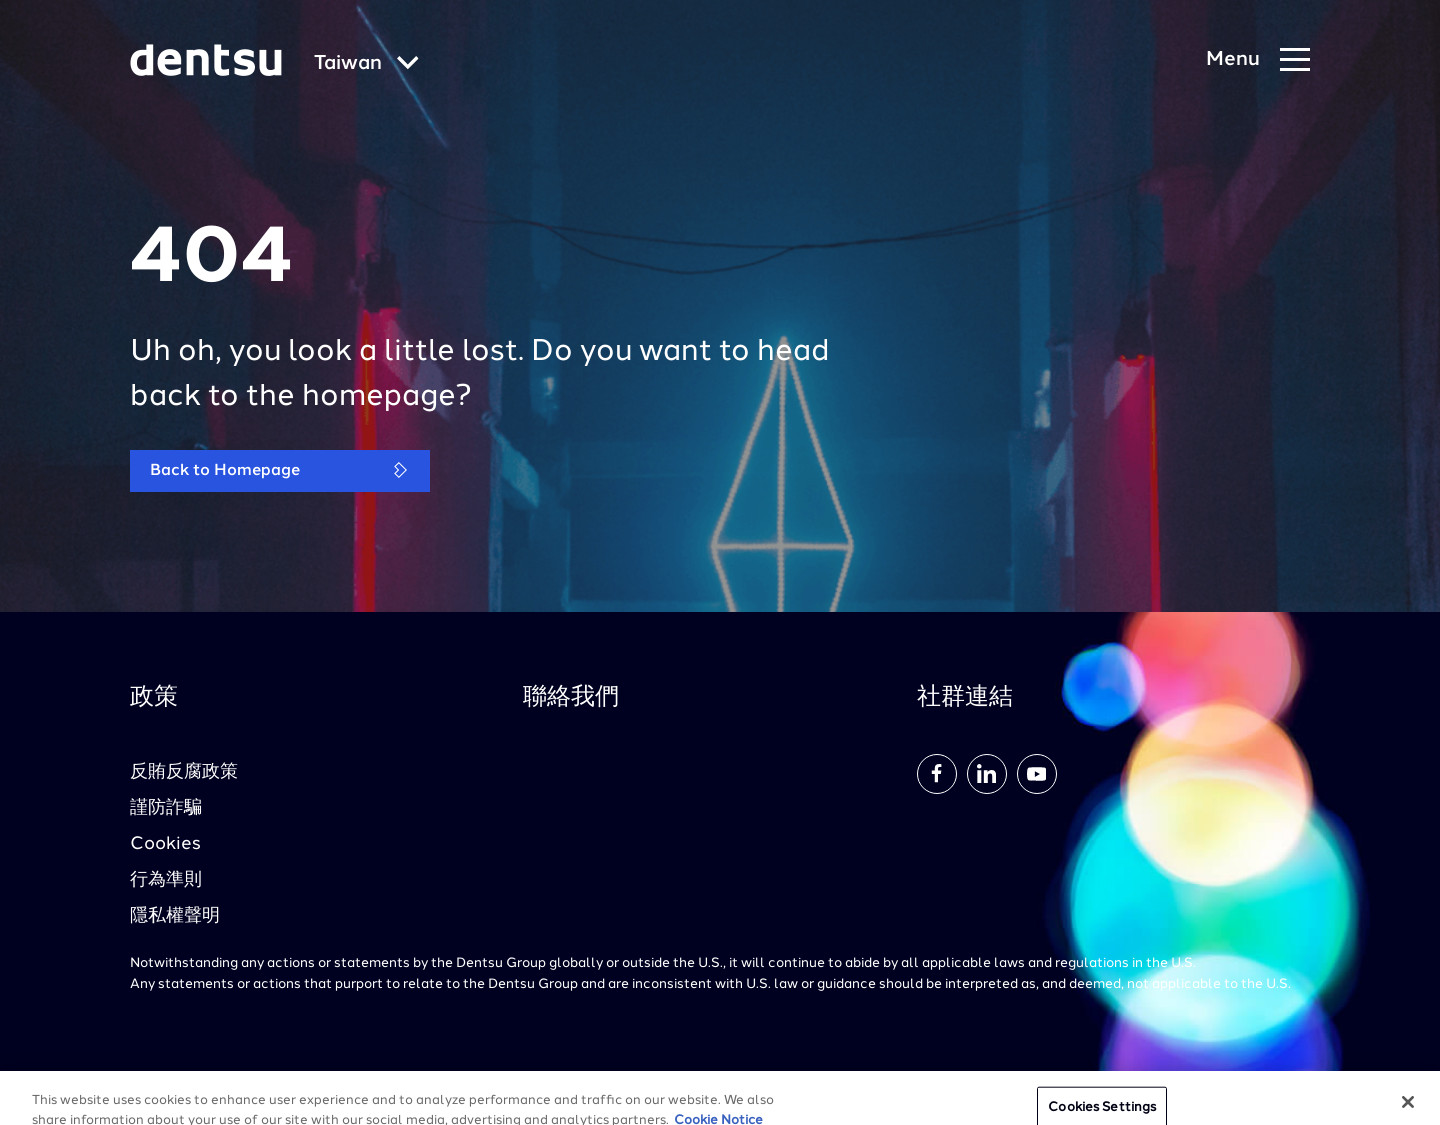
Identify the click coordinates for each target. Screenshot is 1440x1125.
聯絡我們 (571, 698)
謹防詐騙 (166, 808)
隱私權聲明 (175, 916)
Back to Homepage (280, 470)
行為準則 (166, 880)
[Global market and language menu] (366, 64)
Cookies (165, 844)
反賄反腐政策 (184, 772)
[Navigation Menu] (1258, 60)
